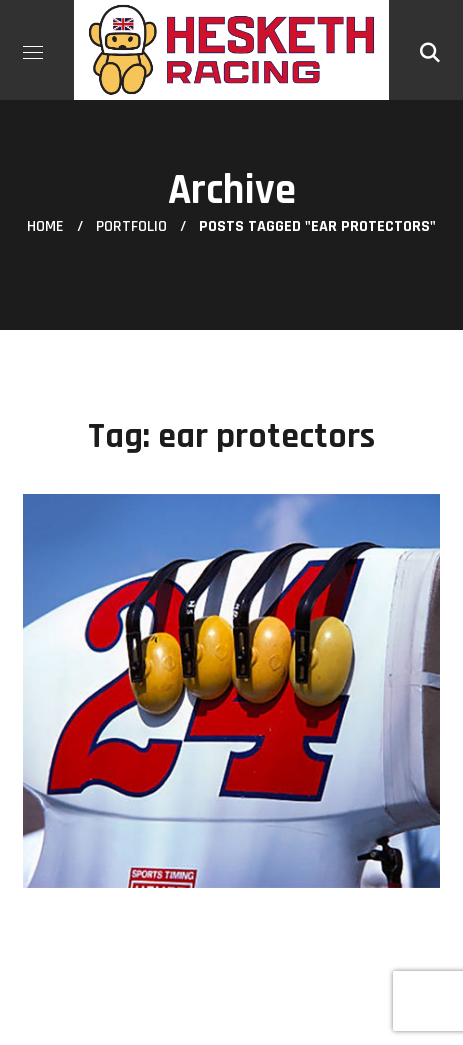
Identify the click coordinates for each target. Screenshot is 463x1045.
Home (45, 226)
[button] (430, 50)
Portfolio (131, 226)
